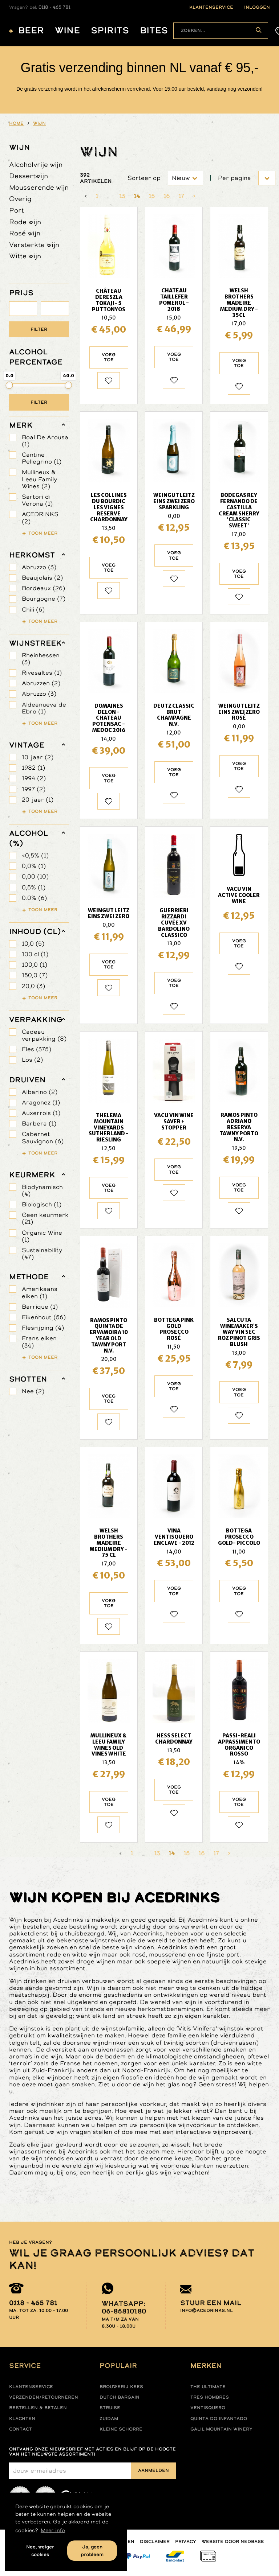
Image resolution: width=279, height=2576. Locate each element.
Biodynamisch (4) (42, 1190)
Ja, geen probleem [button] (92, 2551)
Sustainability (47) (42, 1253)
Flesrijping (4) (43, 1327)
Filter (39, 329)
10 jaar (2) (37, 757)
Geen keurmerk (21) (45, 1218)
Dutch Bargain (120, 2397)
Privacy (185, 2541)
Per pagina (234, 177)
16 (166, 196)
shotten (28, 1379)
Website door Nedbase (233, 2541)
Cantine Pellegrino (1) (41, 458)
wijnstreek (35, 643)
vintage (26, 745)
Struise (110, 2408)
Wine (67, 30)
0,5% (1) (33, 887)
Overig (20, 198)
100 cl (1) (35, 954)
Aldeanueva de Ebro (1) (44, 708)
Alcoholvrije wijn (35, 164)
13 (122, 196)
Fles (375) (36, 1049)
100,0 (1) (34, 964)
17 (181, 196)
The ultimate (208, 2387)
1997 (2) (33, 789)
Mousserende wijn (39, 187)
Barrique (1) (40, 1306)
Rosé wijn (24, 233)
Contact (20, 2429)
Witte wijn (25, 255)
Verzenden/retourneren (43, 2397)
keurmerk (32, 1175)
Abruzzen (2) (41, 683)
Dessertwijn (28, 175)
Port (16, 210)
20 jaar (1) (37, 799)
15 (152, 196)
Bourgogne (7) (43, 598)
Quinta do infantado (218, 2418)
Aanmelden (153, 2470)
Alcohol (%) (28, 838)
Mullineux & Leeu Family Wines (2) (39, 479)
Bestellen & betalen (38, 2408)
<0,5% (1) (35, 855)
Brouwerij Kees (121, 2387)
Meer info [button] (53, 2530)
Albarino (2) (39, 1092)
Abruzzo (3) (39, 567)
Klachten (22, 2418)
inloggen (257, 7)
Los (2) (32, 1059)
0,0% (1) (34, 866)
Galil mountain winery (221, 2429)
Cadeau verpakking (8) (44, 1035)
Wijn (19, 147)
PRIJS (21, 293)
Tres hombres (209, 2397)
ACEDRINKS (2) (40, 517)
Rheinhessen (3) (41, 659)
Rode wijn (25, 221)
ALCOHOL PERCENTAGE (35, 357)
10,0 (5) (33, 943)
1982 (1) (33, 767)
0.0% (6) (34, 897)
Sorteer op (144, 177)
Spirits (110, 30)
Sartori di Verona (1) (37, 500)
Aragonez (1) (41, 1102)
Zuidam (109, 2418)
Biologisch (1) (41, 1204)
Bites (154, 30)
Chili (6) (33, 609)
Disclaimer (155, 2541)
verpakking (35, 1020)
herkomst (32, 555)
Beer (31, 30)
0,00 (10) (35, 876)
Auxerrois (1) (41, 1113)
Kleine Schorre (121, 2429)
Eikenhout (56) (44, 1317)
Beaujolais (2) (42, 577)
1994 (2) (34, 778)
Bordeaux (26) (43, 588)
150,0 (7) (35, 975)
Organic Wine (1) (42, 1236)
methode (29, 1277)
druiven (27, 1080)
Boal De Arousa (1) (45, 441)
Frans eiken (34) (39, 1342)
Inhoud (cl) (35, 931)
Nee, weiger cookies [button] (40, 2551)
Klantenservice (31, 2387)
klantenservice (211, 7)
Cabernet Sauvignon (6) (43, 1137)
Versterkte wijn (34, 244)
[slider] (9, 385)
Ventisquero (207, 2408)
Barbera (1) (39, 1123)
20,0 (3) (33, 986)
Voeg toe (109, 357)
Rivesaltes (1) (42, 672)
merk (21, 425)
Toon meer (42, 533)
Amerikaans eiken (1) (39, 1292)
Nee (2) (33, 1391)
